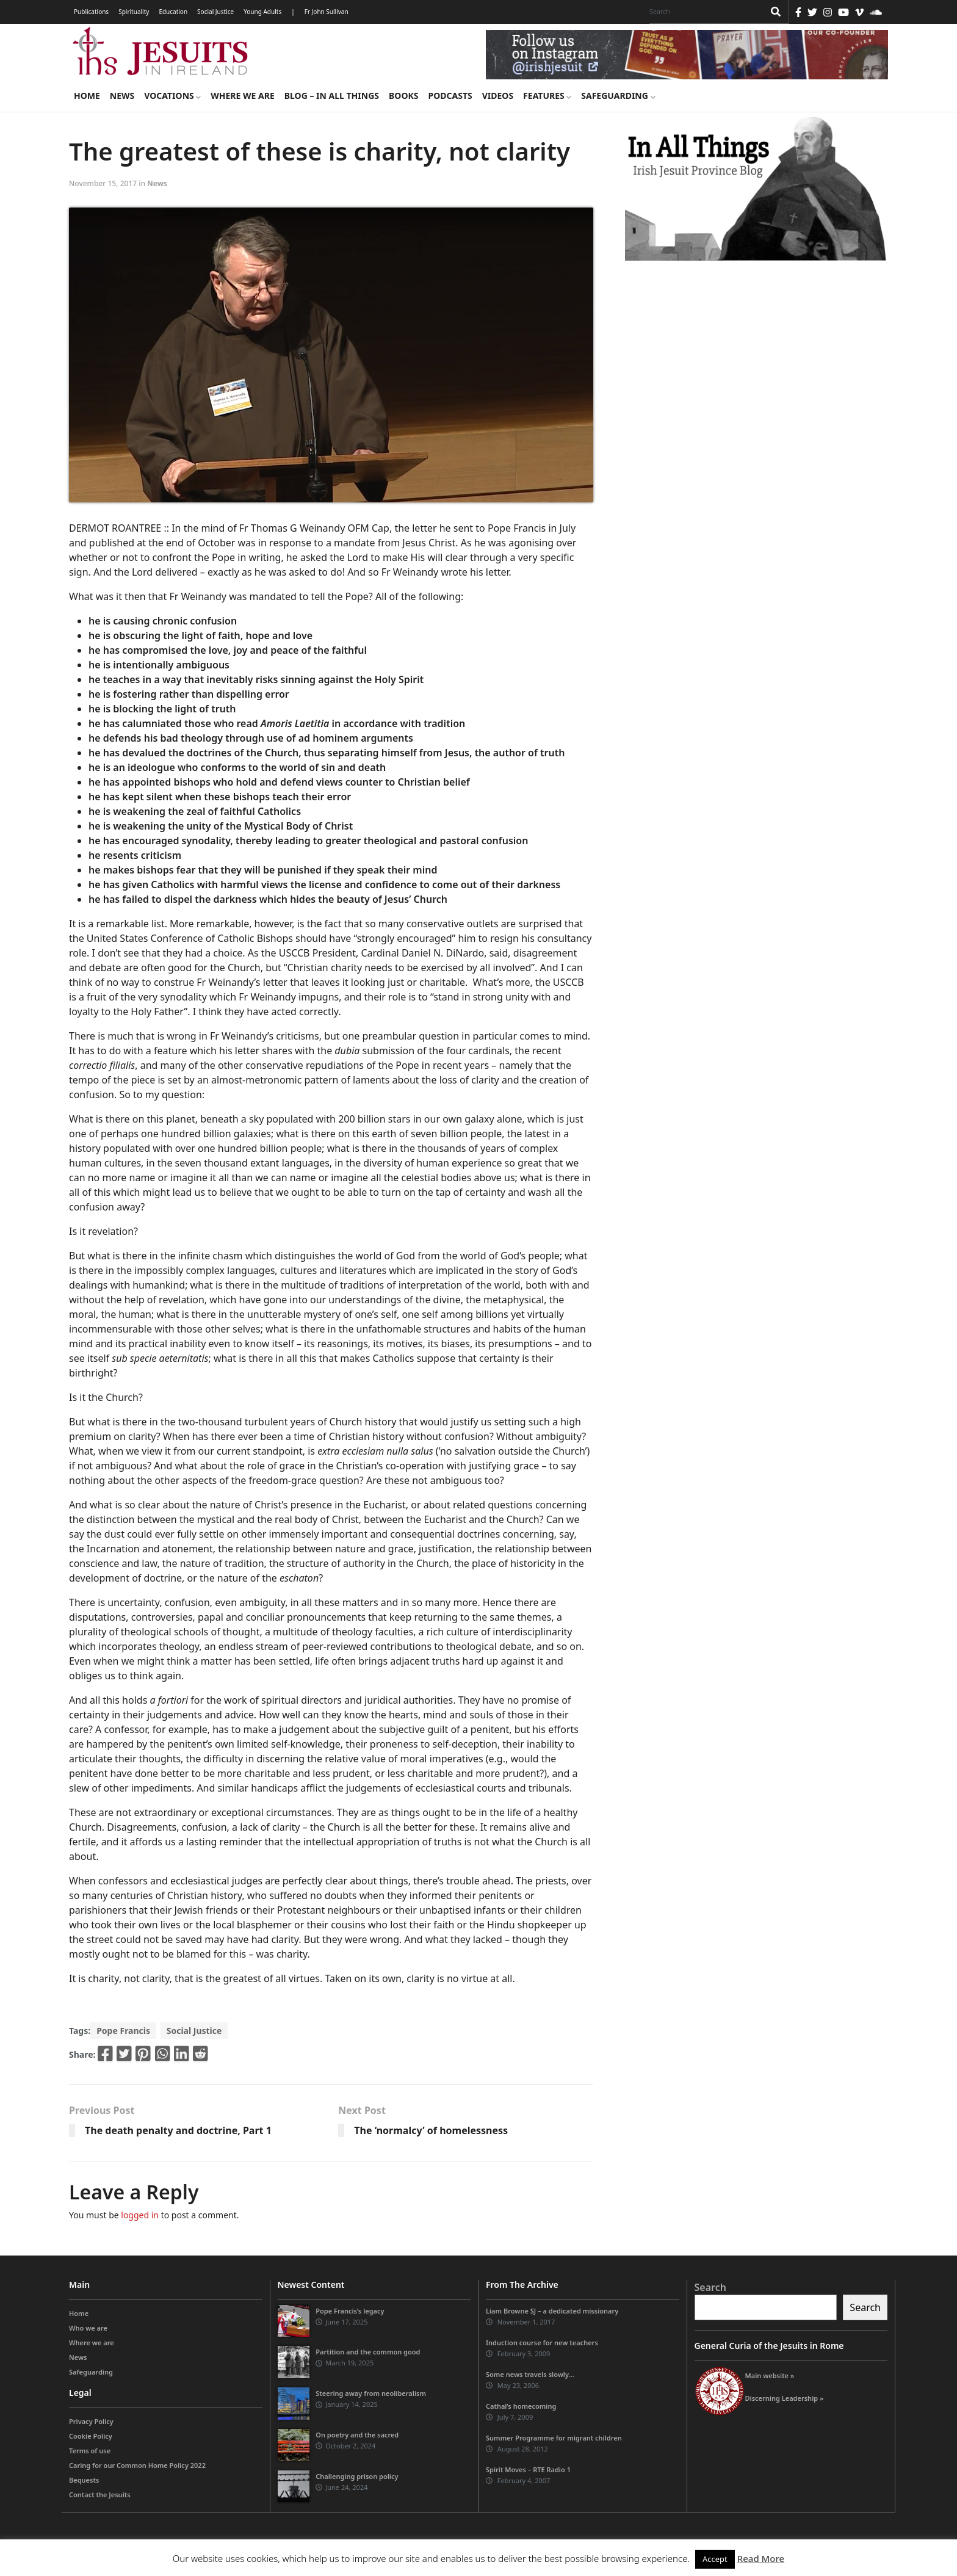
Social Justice (215, 11)
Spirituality (133, 11)
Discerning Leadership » (784, 2398)
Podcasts (450, 95)
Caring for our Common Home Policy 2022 (137, 2465)
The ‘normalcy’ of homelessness (431, 2130)
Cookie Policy (90, 2435)
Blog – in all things (331, 95)
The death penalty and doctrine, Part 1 (178, 2130)
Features (547, 95)
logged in (140, 2215)
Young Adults (262, 11)
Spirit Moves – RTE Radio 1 (528, 2469)
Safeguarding (618, 95)
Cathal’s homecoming (521, 2406)
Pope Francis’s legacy (350, 2310)
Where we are (242, 95)
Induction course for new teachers (542, 2342)
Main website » (770, 2375)
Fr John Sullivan (326, 11)
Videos (497, 95)
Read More (760, 2558)
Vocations (172, 95)
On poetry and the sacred (357, 2434)
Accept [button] (715, 2558)
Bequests (84, 2479)
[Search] (703, 11)
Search (710, 2287)
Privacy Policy (91, 2421)
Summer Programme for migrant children (554, 2437)
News (122, 95)
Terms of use (89, 2450)
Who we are (88, 2327)
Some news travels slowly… (530, 2374)
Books (403, 95)
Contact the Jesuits (100, 2494)
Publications (91, 11)
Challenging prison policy (357, 2476)
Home (87, 95)
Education (173, 11)
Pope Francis (123, 2030)
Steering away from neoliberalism (371, 2393)
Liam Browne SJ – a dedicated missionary (552, 2310)
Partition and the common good (368, 2351)
